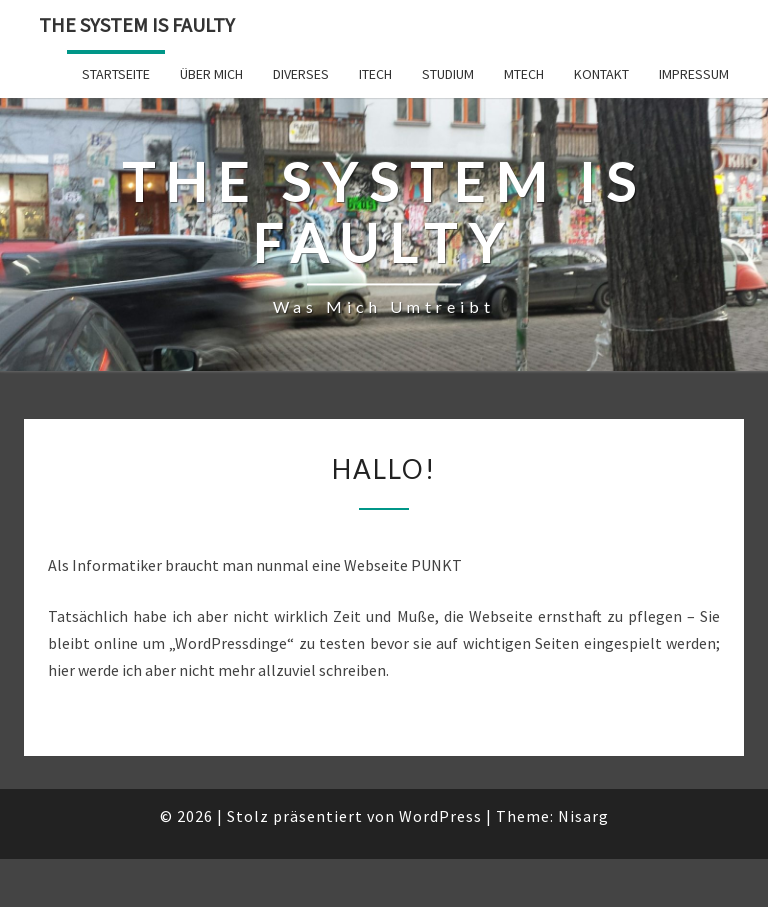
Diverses (301, 74)
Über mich (211, 74)
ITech (375, 74)
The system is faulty (137, 24)
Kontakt (601, 74)
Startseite (116, 74)
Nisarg (583, 816)
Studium (448, 74)
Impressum (694, 74)
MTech (524, 74)
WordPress (440, 816)
